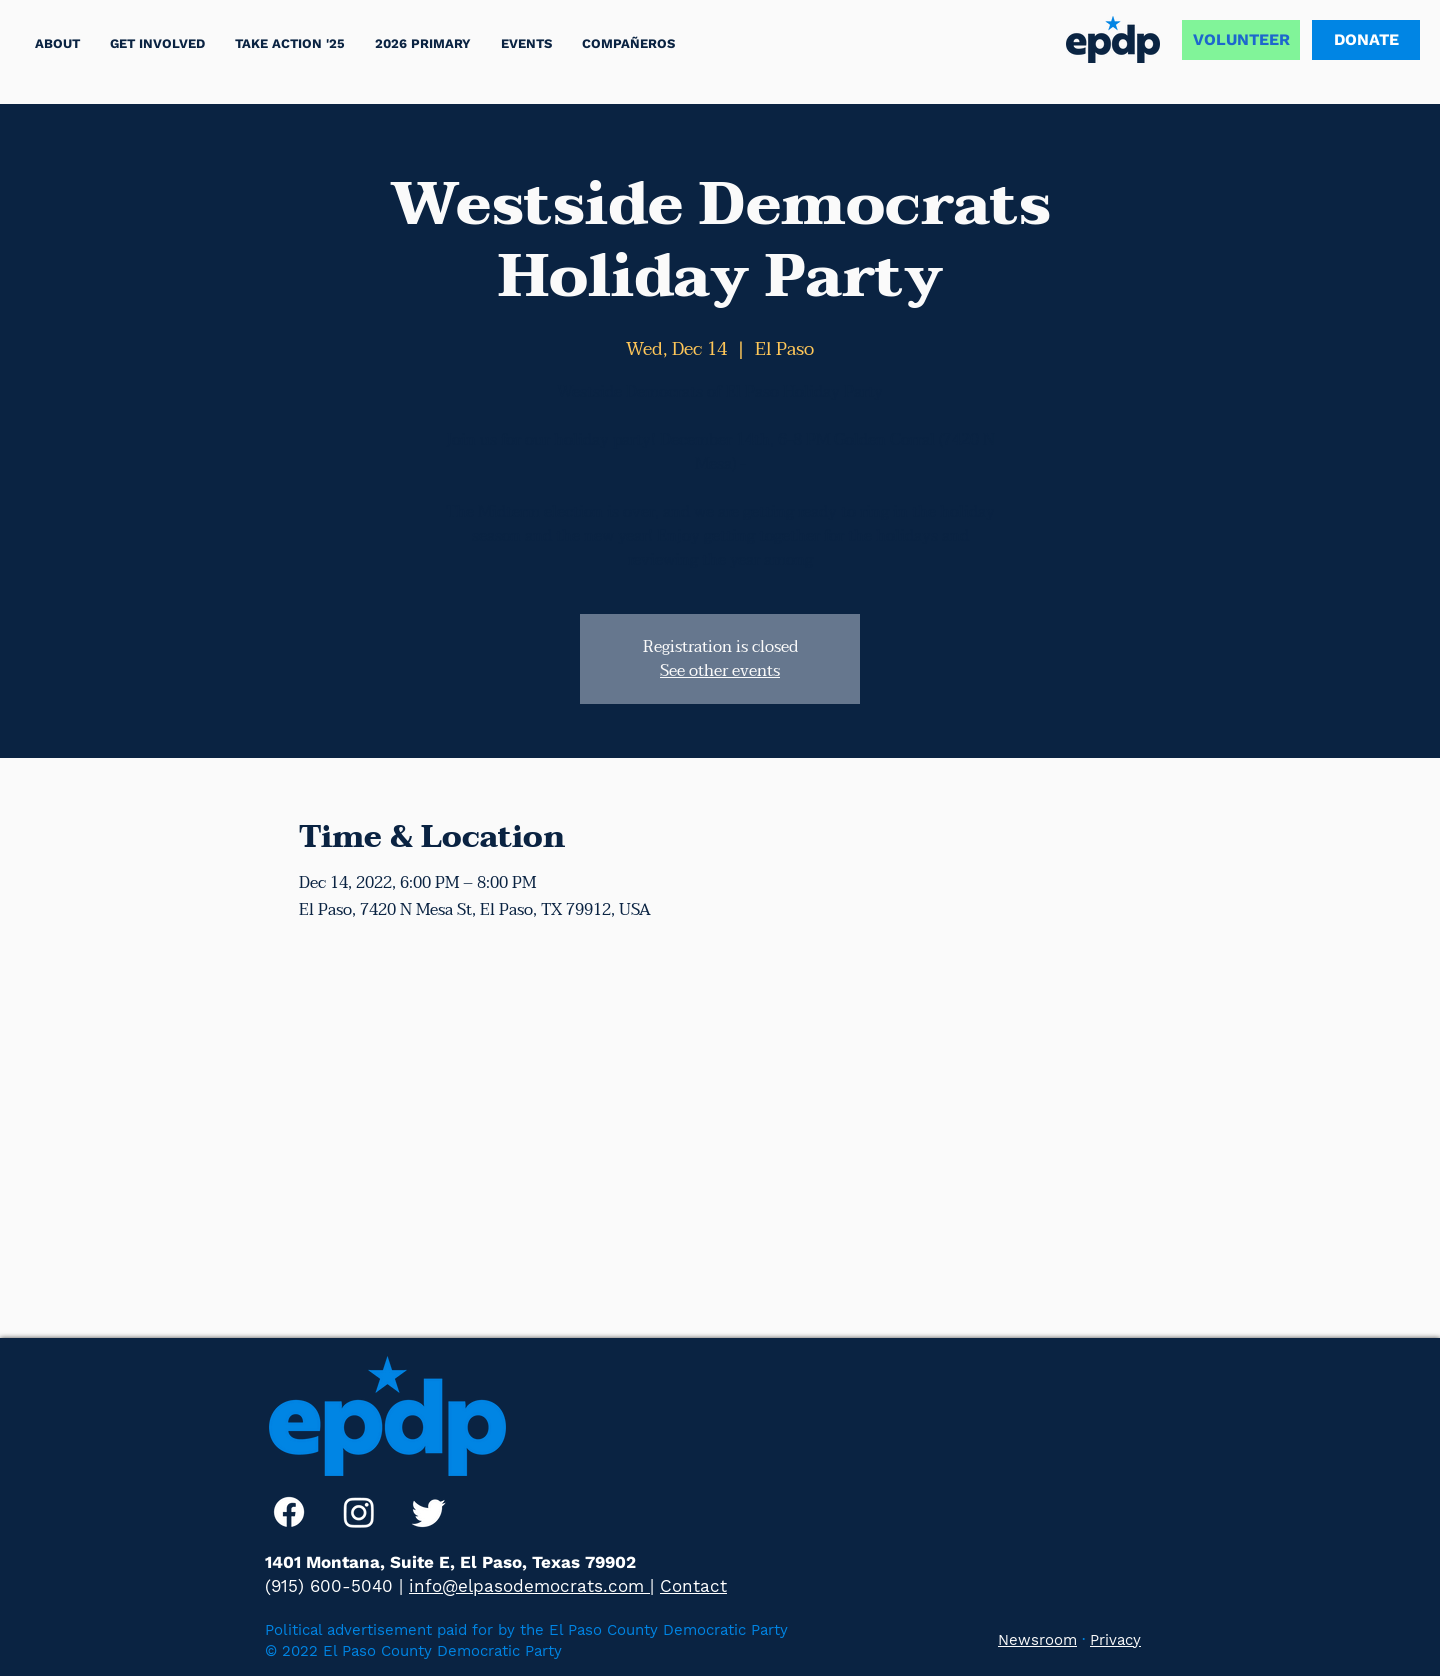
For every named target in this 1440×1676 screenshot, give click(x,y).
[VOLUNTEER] (1241, 40)
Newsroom (1037, 1640)
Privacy (1115, 1640)
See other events (720, 671)
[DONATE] (1366, 40)
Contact (693, 1586)
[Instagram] (359, 1512)
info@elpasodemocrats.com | (531, 1586)
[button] (290, 43)
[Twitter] (429, 1512)
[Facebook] (289, 1512)
